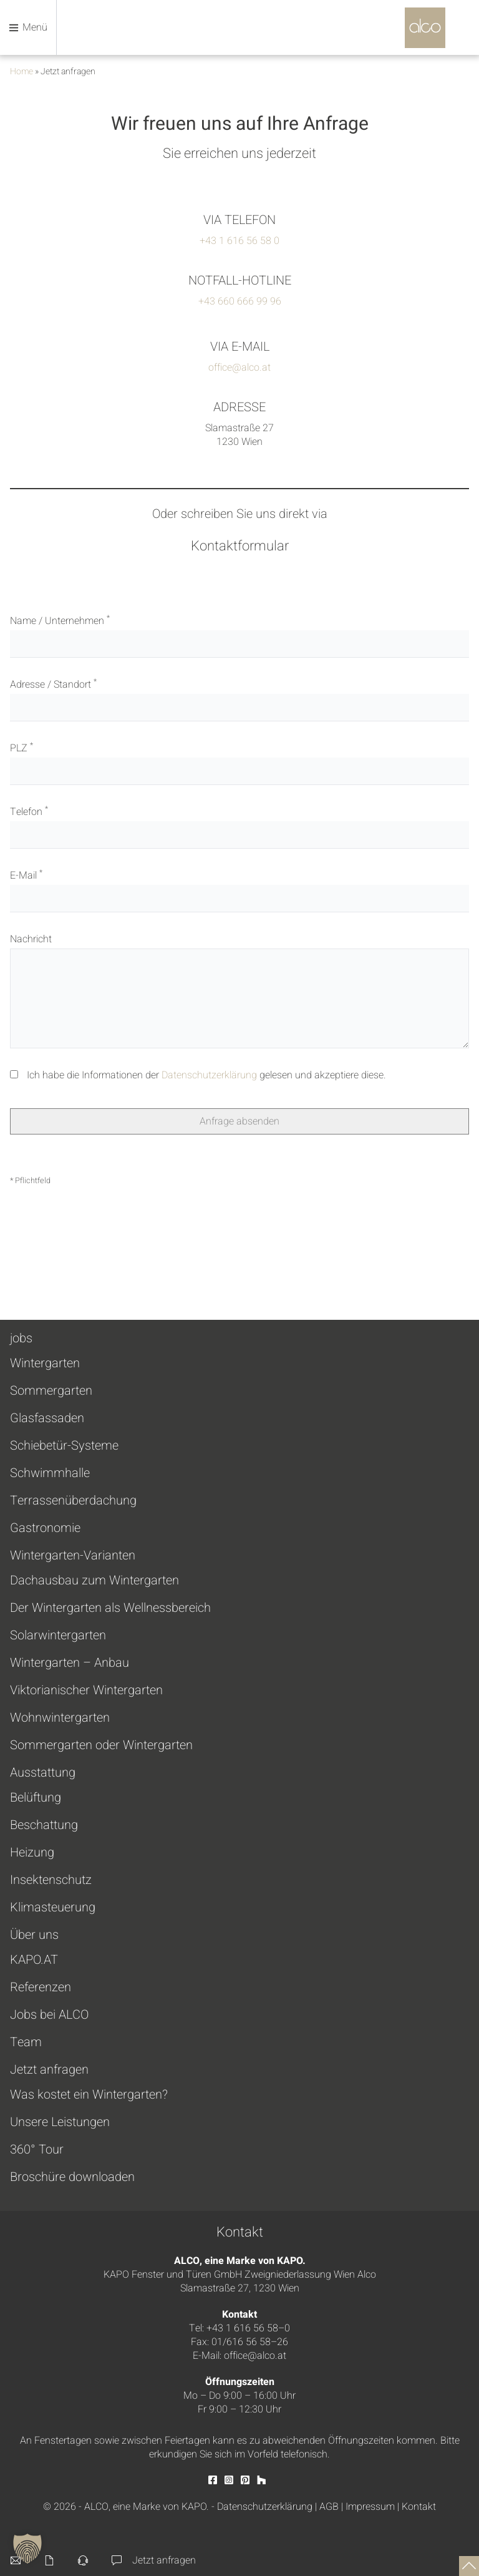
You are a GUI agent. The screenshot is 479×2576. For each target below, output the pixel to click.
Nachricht (239, 990)
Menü (28, 27)
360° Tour (37, 2150)
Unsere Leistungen (60, 2122)
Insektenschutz (51, 1880)
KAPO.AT (34, 1960)
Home (21, 71)
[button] (27, 2548)
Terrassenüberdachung (73, 1501)
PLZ (239, 763)
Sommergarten (51, 1391)
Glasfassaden (47, 1418)
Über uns (34, 1935)
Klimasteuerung (52, 1907)
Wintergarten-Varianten (72, 1555)
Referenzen (40, 1987)
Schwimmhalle (50, 1473)
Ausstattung (42, 1773)
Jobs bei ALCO (49, 2015)
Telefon (239, 826)
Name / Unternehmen (239, 635)
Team (26, 2042)
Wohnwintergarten (60, 1718)
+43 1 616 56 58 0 (239, 240)
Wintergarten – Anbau (69, 1663)
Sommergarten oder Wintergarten (101, 1745)
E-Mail (239, 890)
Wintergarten (45, 1363)
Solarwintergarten (58, 1635)
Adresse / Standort (239, 699)
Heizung (32, 1853)
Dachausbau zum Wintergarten (94, 1580)
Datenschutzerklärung (209, 1075)
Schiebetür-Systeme (64, 1446)
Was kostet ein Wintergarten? (89, 2095)
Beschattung (44, 1825)
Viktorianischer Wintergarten (86, 1690)
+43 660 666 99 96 (239, 301)
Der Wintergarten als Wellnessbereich (110, 1608)
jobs (21, 1338)
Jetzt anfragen (49, 2070)
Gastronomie (45, 1528)
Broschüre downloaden (72, 2177)
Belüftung (35, 1798)
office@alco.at (239, 367)
